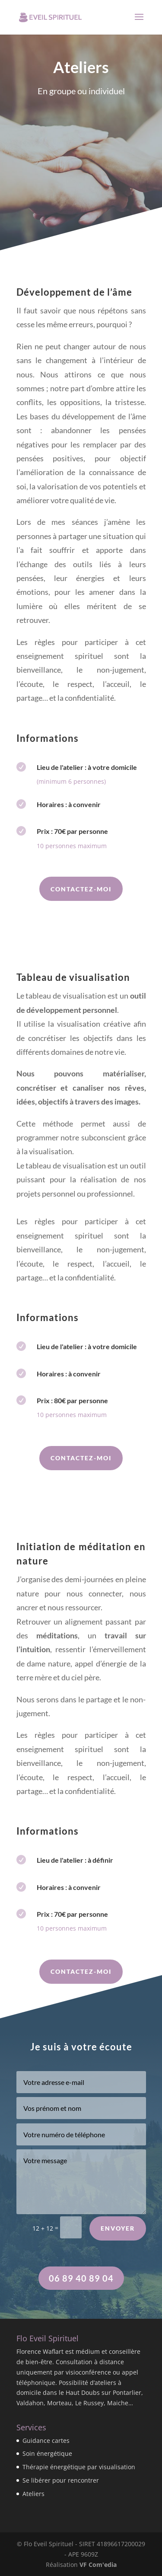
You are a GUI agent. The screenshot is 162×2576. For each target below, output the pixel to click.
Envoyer (118, 2242)
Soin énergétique (47, 2453)
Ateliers (33, 2494)
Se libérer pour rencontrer (60, 2480)
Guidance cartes (46, 2440)
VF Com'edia (98, 2564)
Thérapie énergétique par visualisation (78, 2467)
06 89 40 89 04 (81, 2278)
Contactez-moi (81, 889)
